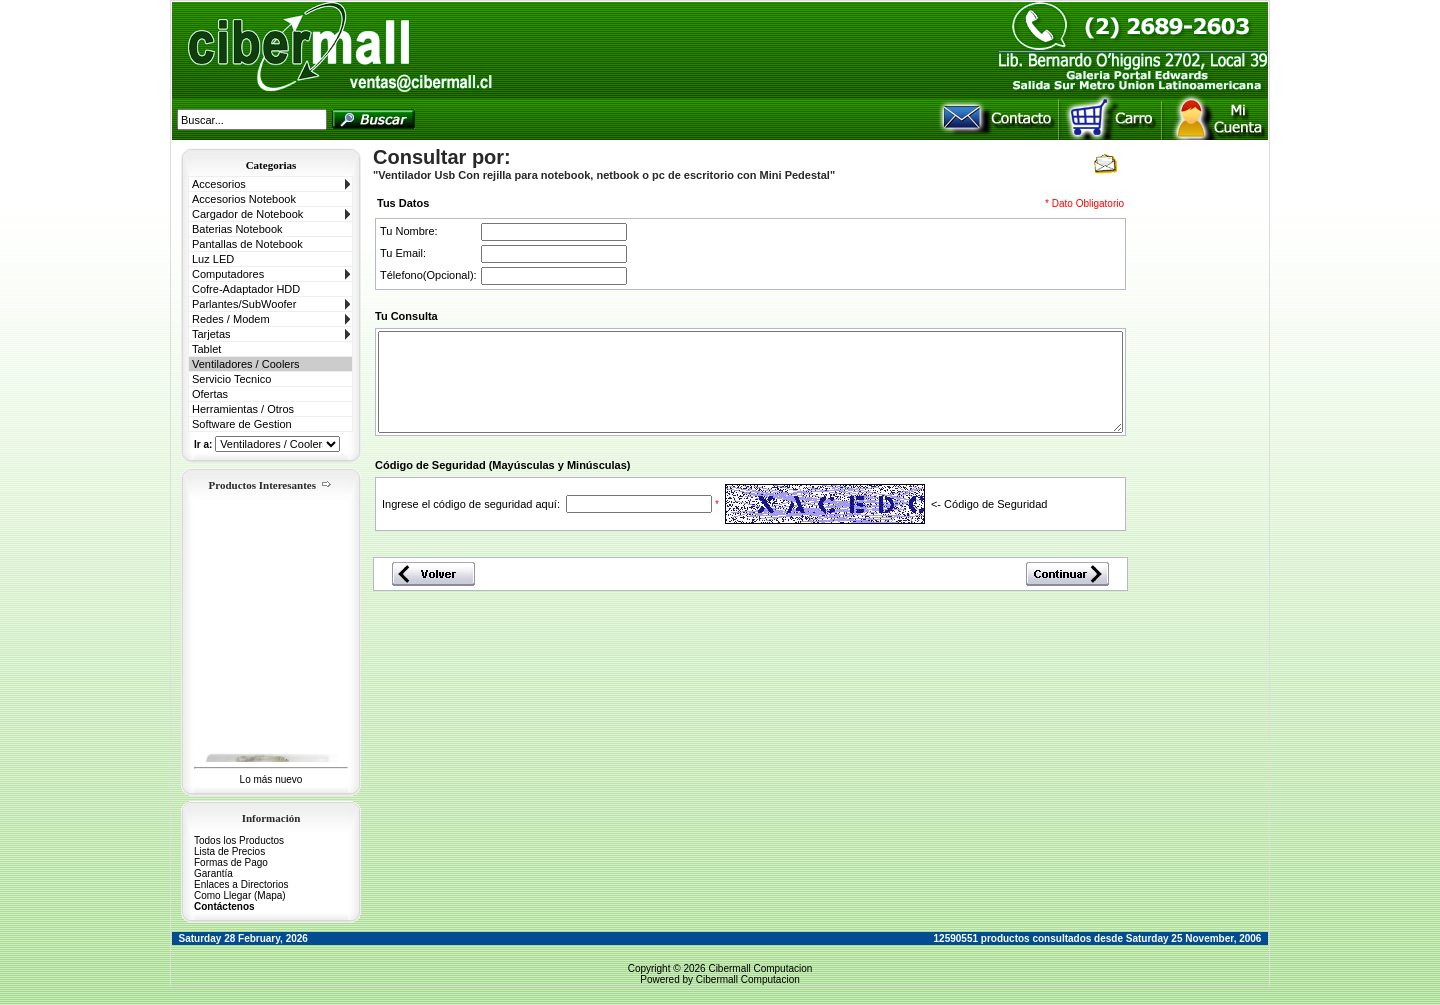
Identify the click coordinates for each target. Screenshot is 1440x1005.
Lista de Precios (229, 851)
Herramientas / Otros (243, 409)
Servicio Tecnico (231, 379)
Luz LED (213, 259)
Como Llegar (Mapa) (240, 895)
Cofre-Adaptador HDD (246, 289)
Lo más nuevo (271, 779)
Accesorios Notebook (244, 199)
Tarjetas (211, 334)
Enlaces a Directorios (241, 884)
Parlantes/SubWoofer (244, 304)
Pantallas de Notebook (247, 244)
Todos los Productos (239, 840)
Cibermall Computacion (760, 968)
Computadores (228, 274)
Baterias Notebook (237, 229)
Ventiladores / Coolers (246, 364)
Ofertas (210, 394)
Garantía (213, 873)
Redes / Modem (231, 319)
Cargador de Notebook (247, 214)
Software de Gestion (242, 424)
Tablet (206, 349)
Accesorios (219, 184)
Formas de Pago (231, 862)
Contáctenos (224, 906)
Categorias (271, 165)
